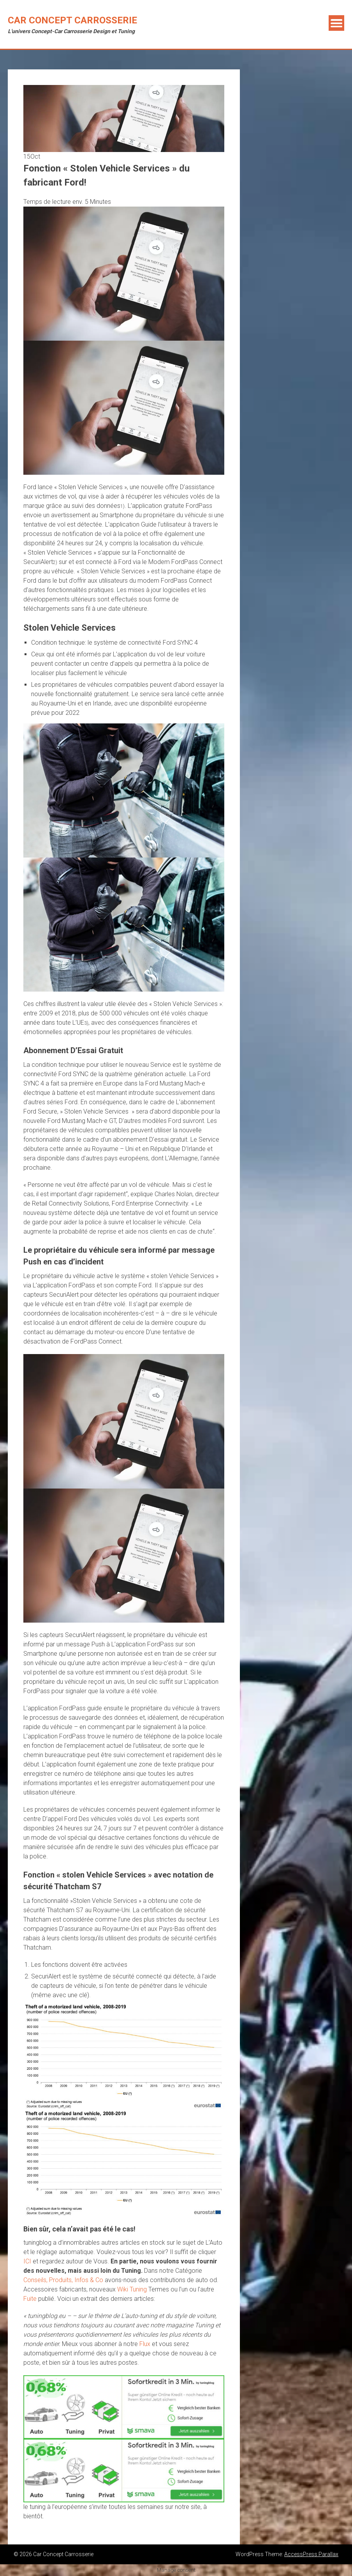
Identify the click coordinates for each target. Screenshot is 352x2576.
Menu (336, 23)
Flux (144, 2344)
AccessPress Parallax (311, 2554)
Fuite (30, 2298)
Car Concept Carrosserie (72, 20)
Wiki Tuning (132, 2289)
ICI (27, 2261)
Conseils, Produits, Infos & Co (63, 2280)
